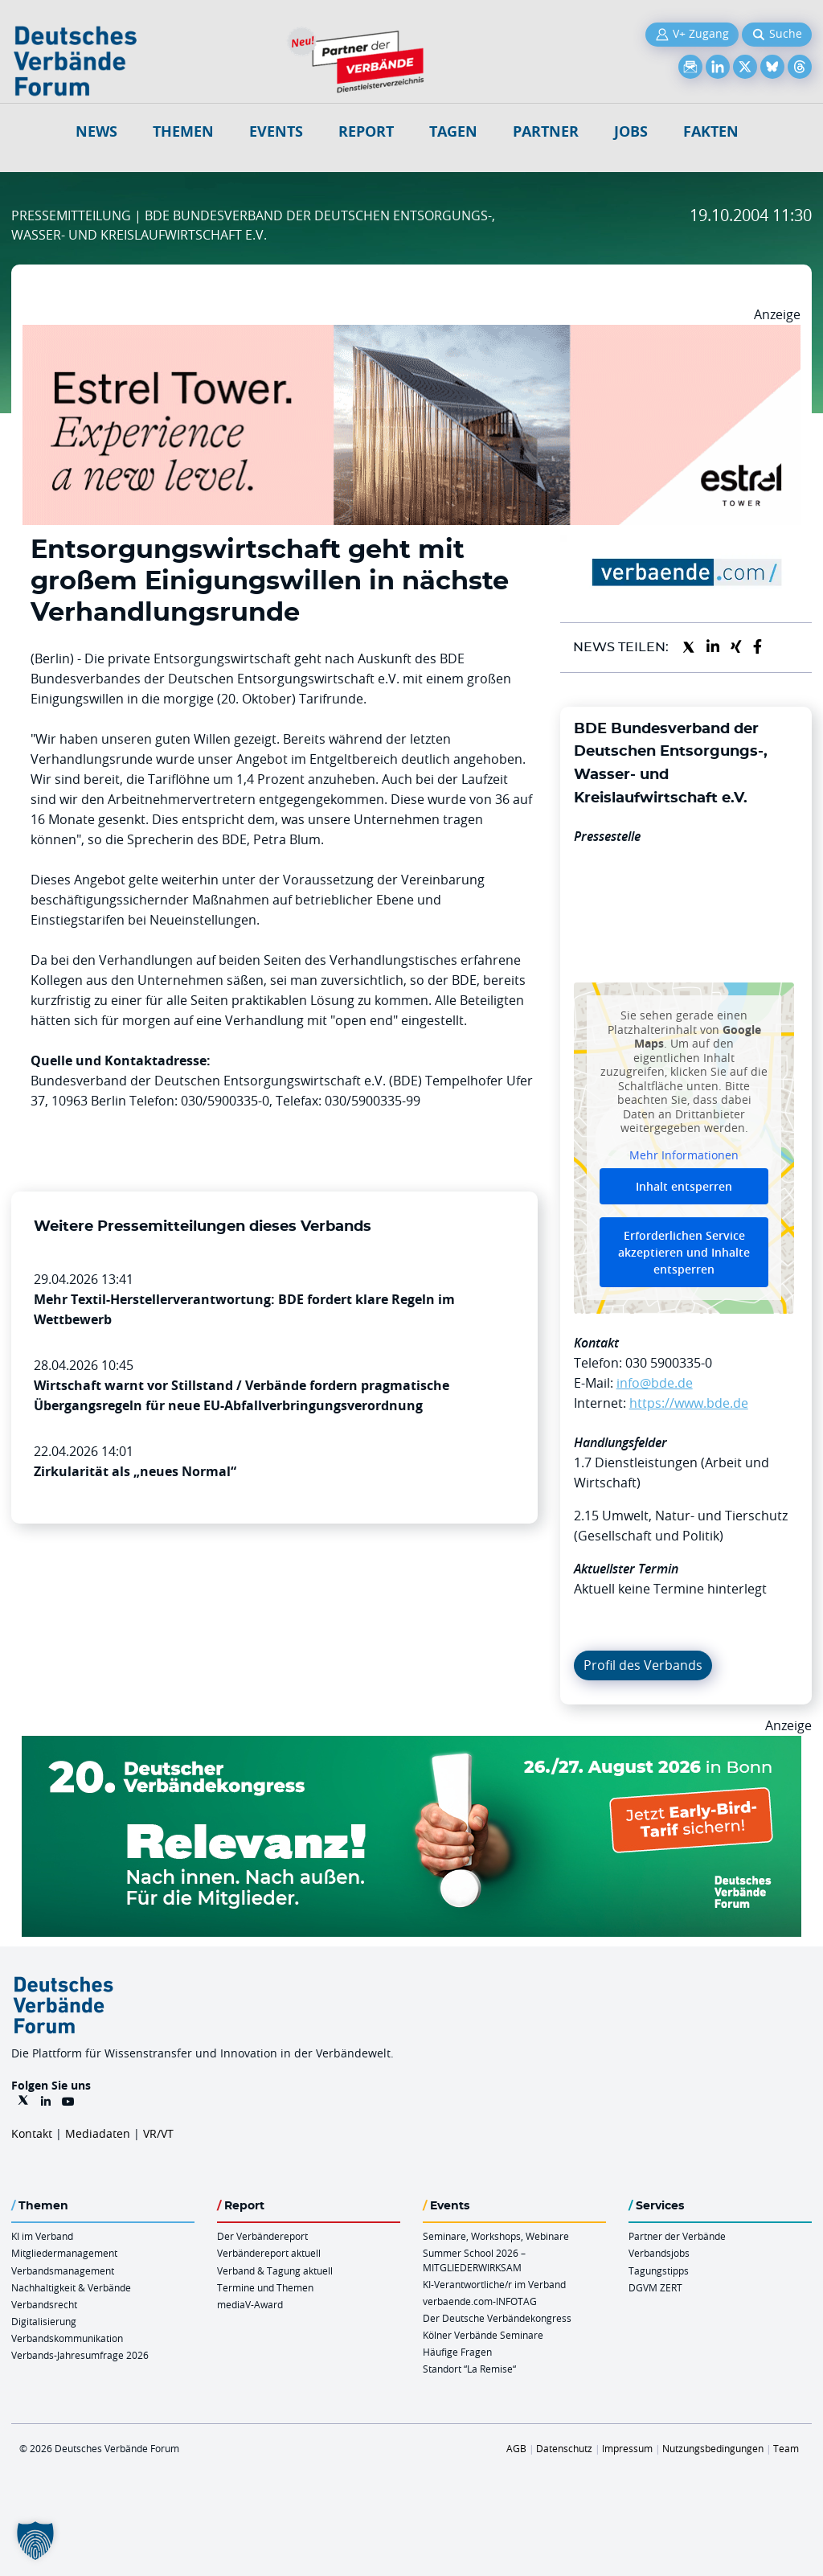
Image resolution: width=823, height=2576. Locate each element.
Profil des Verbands (642, 1665)
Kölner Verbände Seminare (483, 2334)
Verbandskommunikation (67, 2338)
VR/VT (158, 2133)
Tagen (453, 131)
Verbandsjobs (659, 2252)
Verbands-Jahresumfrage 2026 (80, 2354)
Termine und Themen (265, 2287)
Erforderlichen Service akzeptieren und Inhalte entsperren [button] (684, 1253)
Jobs (631, 131)
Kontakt (31, 2133)
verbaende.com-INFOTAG (480, 2301)
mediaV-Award (250, 2304)
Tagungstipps (659, 2270)
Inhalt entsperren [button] (684, 1187)
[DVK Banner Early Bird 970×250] (411, 1745)
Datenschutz (564, 2448)
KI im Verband (42, 2235)
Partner (546, 131)
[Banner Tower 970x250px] (411, 334)
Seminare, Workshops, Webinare (496, 2235)
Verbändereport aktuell (269, 2252)
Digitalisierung (43, 2321)
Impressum (627, 2448)
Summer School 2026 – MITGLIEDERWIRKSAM (474, 2259)
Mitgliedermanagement (64, 2252)
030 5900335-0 (668, 1363)
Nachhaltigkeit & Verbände (71, 2287)
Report (366, 131)
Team (786, 2448)
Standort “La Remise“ (469, 2368)
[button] (35, 2540)
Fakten (711, 131)
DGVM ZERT (655, 2287)
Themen (183, 131)
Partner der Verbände (677, 2235)
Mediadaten (97, 2133)
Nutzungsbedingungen (713, 2448)
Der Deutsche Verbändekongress (497, 2317)
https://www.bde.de (688, 1403)
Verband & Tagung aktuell (275, 2270)
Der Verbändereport (262, 2235)
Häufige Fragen (457, 2351)
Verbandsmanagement (62, 2270)
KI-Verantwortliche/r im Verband (494, 2284)
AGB (516, 2448)
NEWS (96, 131)
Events (276, 131)
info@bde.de (654, 1383)
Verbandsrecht (44, 2304)
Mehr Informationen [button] (684, 1155)
